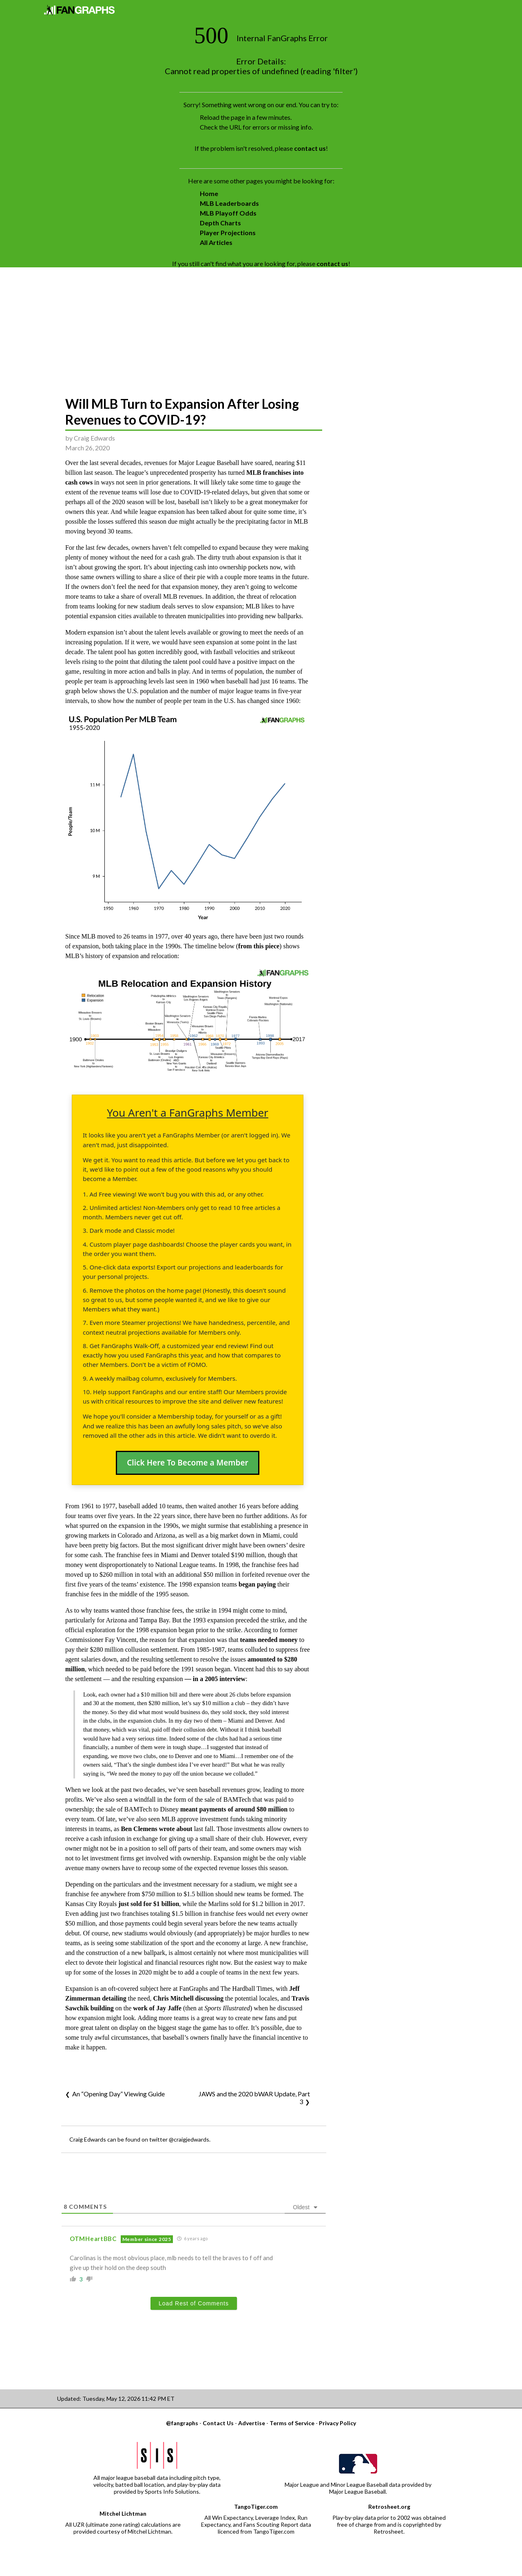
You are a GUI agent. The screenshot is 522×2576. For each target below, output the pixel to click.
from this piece (258, 946)
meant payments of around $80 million (234, 1809)
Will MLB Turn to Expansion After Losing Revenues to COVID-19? (182, 411)
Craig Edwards (94, 438)
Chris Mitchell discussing (188, 1998)
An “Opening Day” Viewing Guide (118, 2094)
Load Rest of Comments (194, 2303)
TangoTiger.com (256, 2506)
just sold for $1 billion (148, 1903)
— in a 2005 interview (215, 1678)
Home (209, 193)
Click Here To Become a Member (187, 1462)
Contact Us (218, 2423)
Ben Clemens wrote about (156, 1828)
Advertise (251, 2423)
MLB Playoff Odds (228, 213)
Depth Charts (220, 223)
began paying (257, 1584)
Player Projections (228, 232)
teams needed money (268, 1639)
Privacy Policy (337, 2423)
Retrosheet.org (389, 2506)
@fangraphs (182, 2423)
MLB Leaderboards (229, 203)
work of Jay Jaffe (157, 2008)
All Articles (216, 242)
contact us (310, 148)
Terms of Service (292, 2423)
